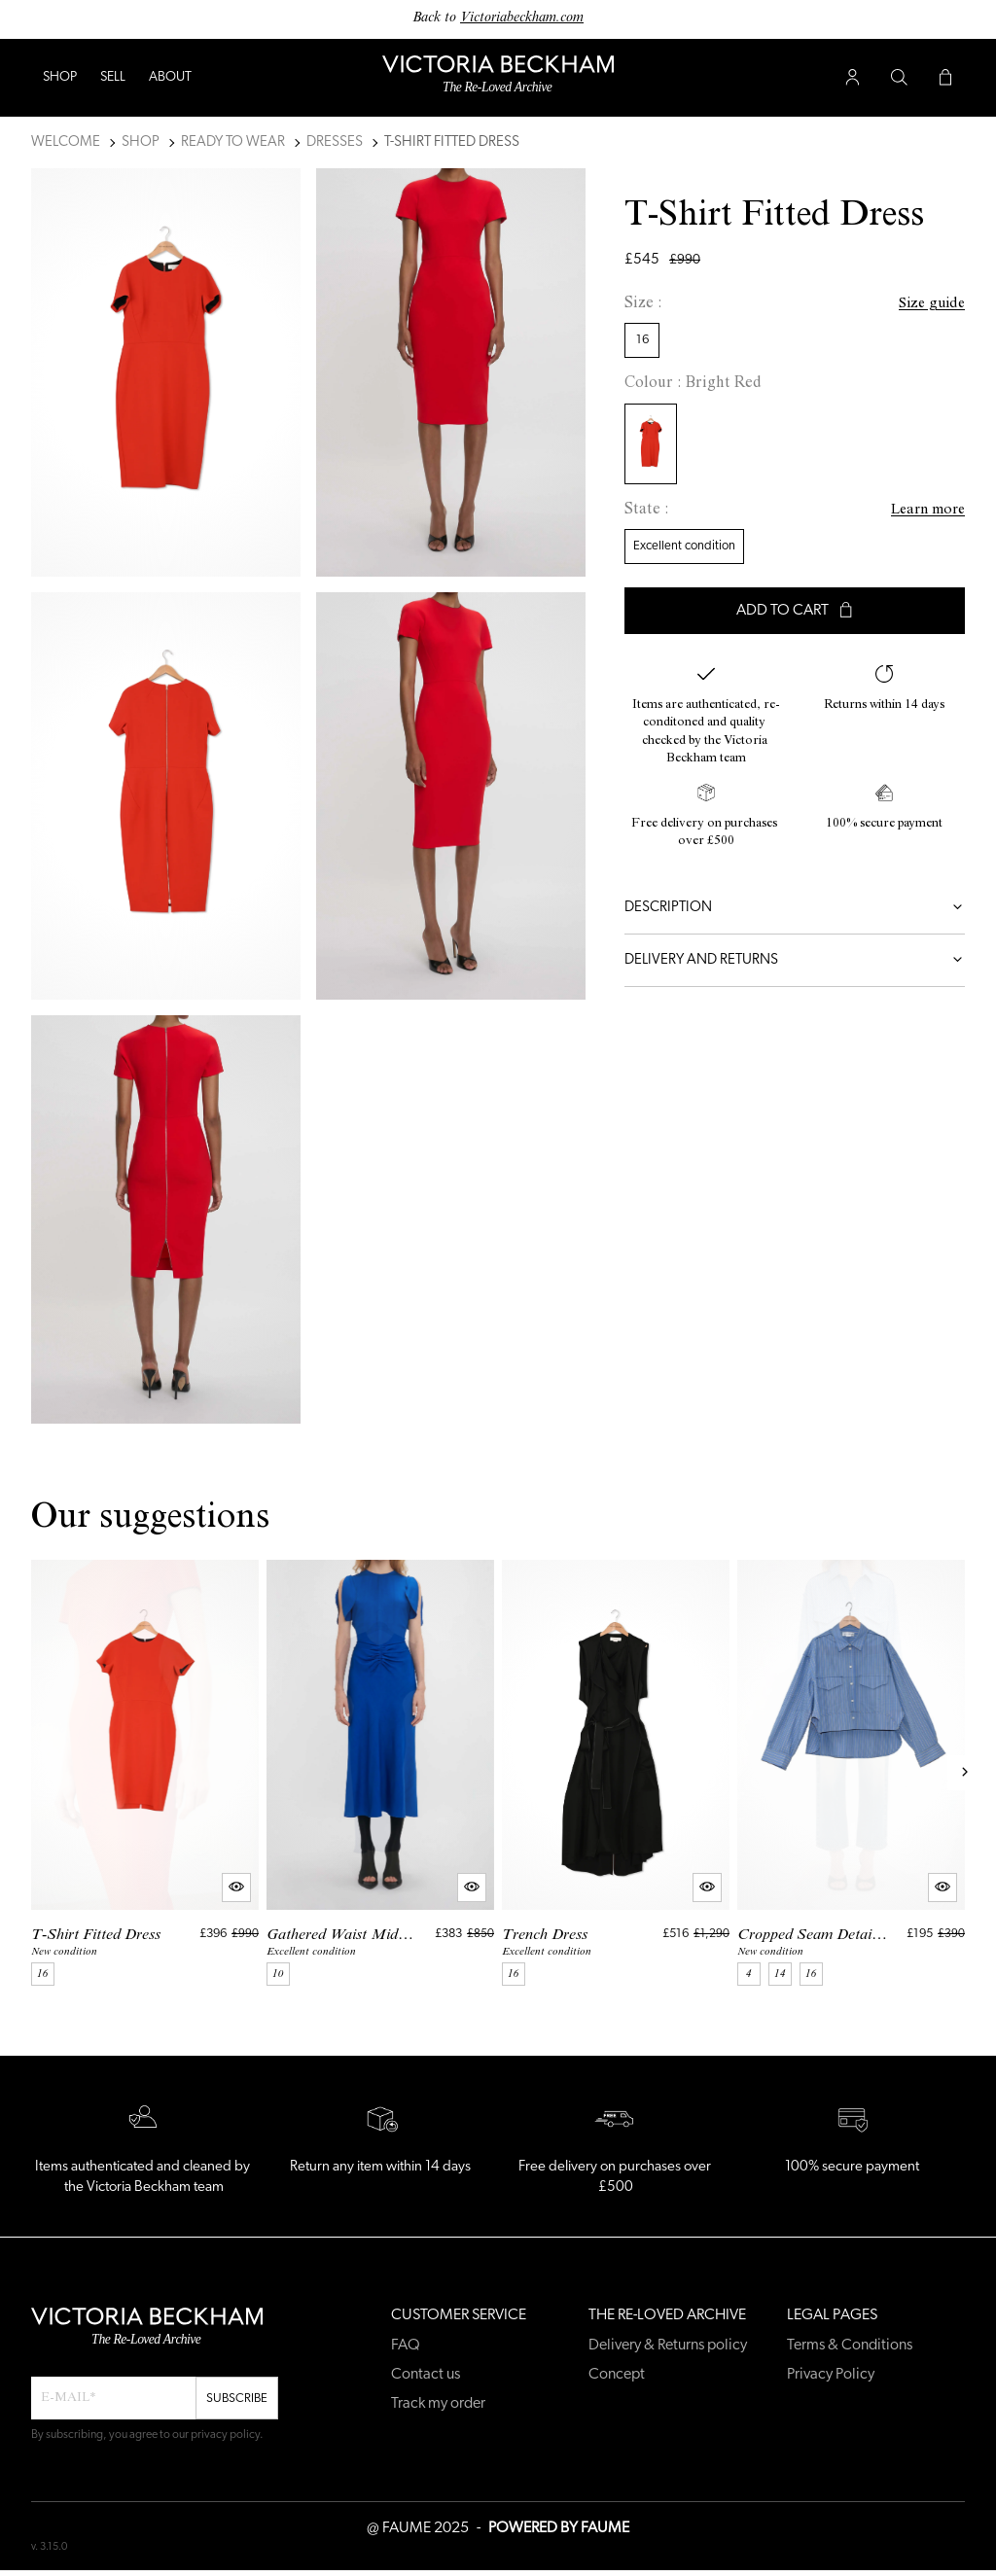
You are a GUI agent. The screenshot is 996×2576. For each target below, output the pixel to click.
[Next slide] (964, 1772)
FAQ (405, 2345)
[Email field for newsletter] (113, 2398)
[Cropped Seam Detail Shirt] (851, 1773)
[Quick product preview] (236, 1887)
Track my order (438, 2404)
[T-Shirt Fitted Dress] (145, 1773)
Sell (112, 77)
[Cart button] (945, 78)
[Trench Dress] (615, 1773)
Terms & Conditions (849, 2345)
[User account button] (852, 78)
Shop (60, 77)
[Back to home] (498, 78)
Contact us (425, 2374)
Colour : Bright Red (693, 384)
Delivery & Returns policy (667, 2345)
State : (646, 510)
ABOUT (170, 77)
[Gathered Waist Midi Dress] (380, 1773)
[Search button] (898, 78)
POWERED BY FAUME (558, 2528)
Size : (642, 304)
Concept (616, 2374)
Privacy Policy (830, 2374)
